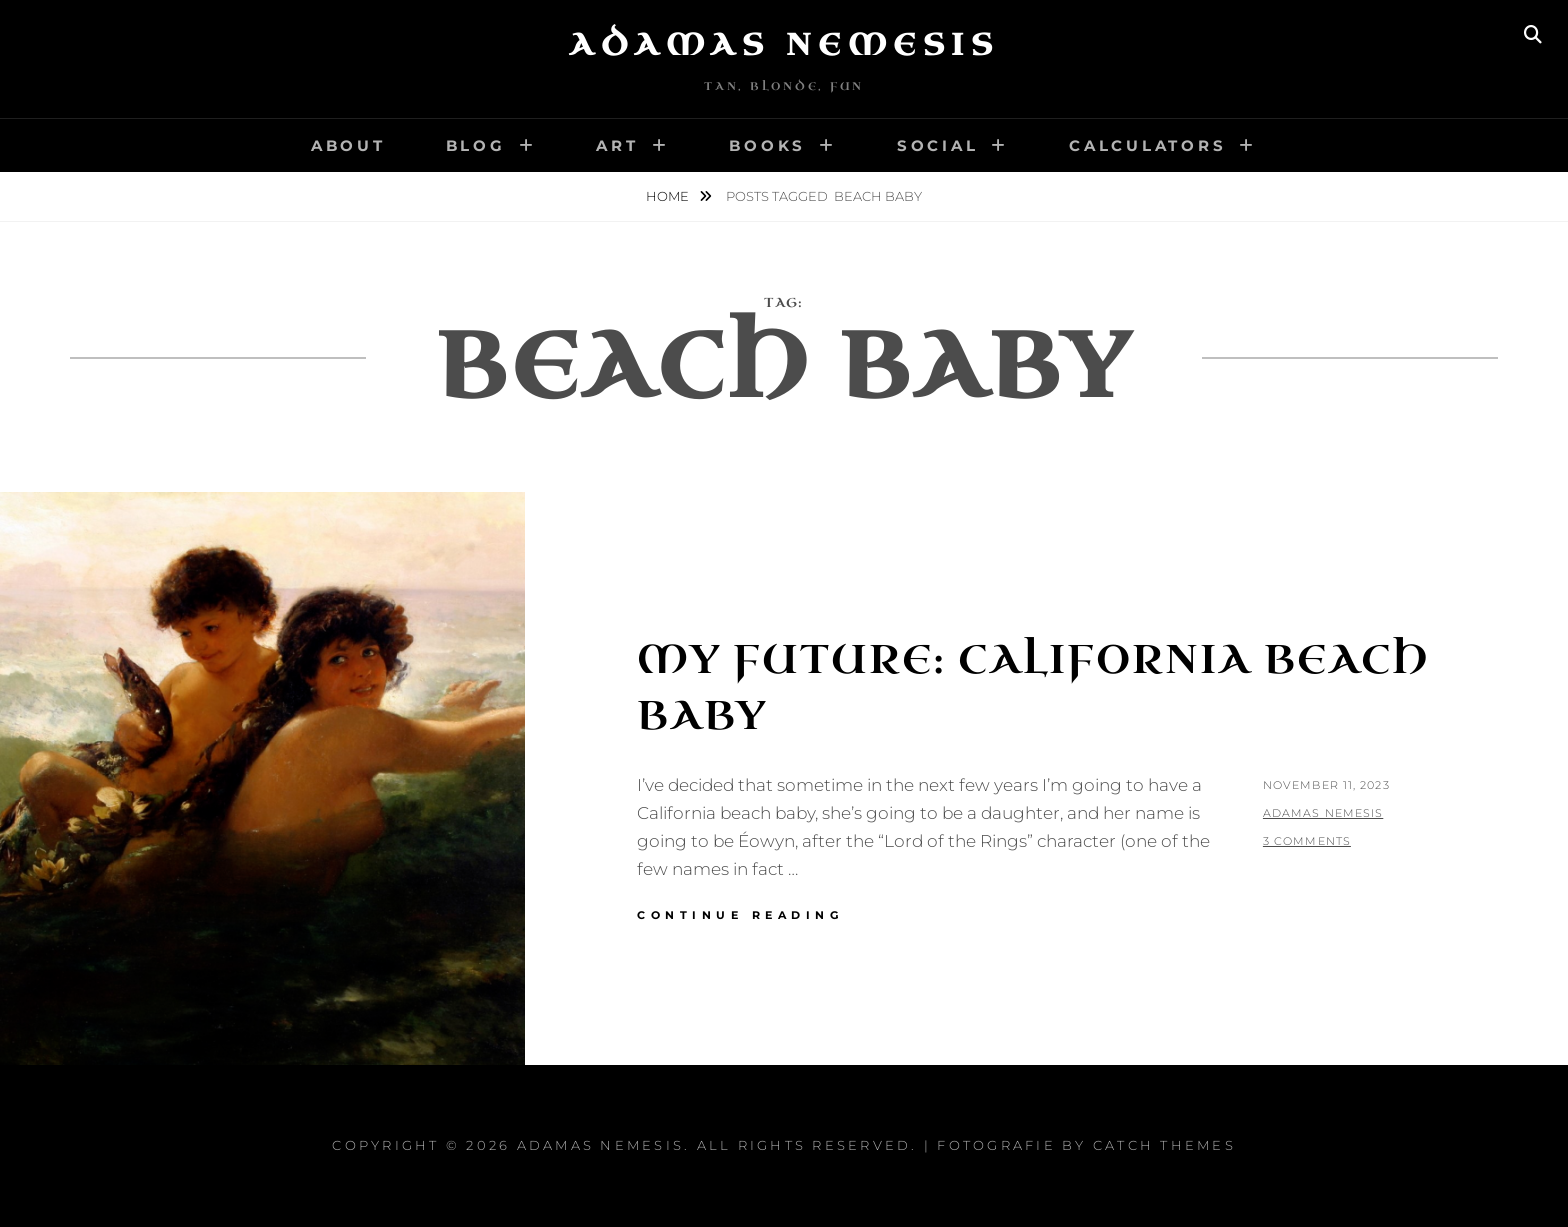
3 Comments (1307, 841)
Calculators (1147, 145)
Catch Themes (1164, 1145)
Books (767, 145)
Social (938, 145)
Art (617, 145)
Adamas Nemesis (784, 45)
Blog (476, 145)
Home (669, 196)
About (348, 145)
